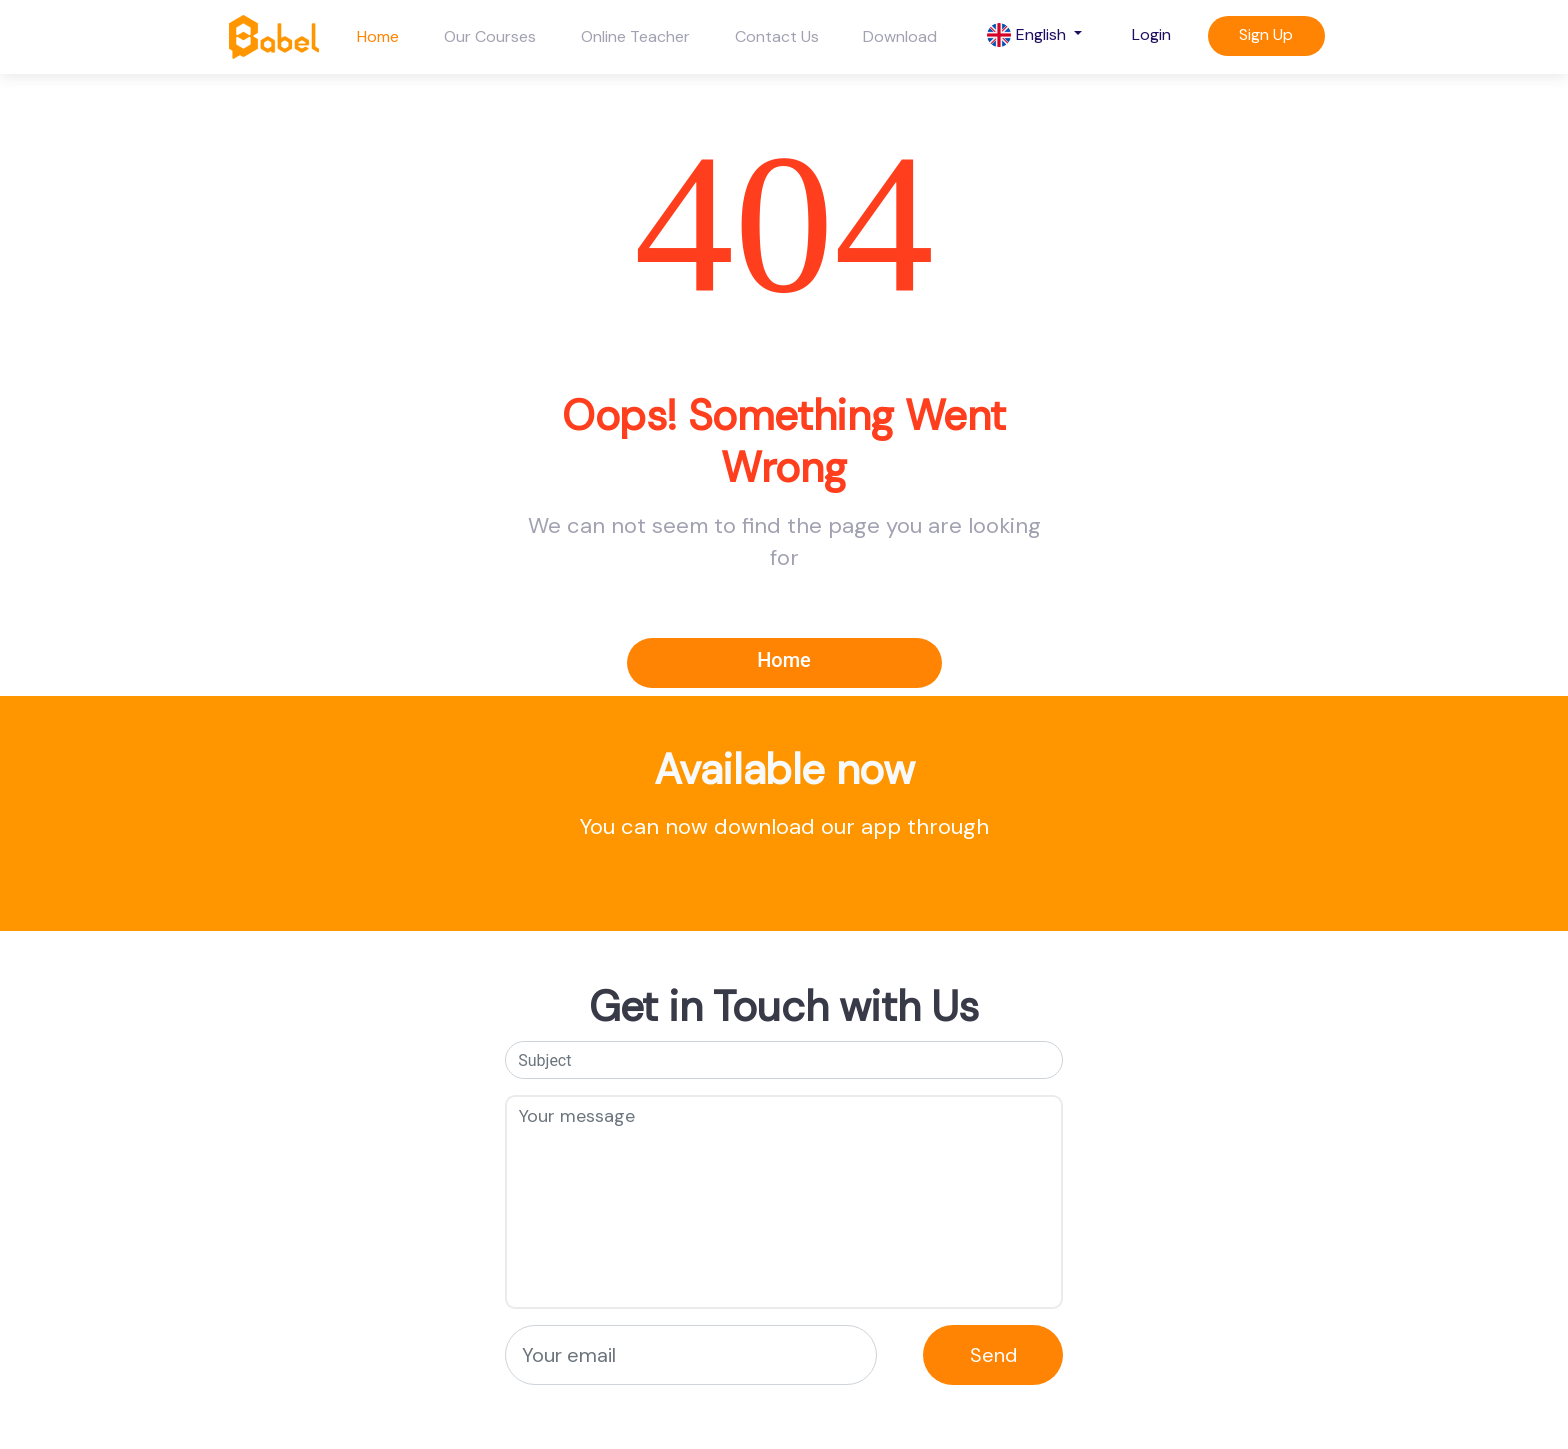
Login (1151, 34)
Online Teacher (635, 36)
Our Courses (490, 36)
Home (378, 36)
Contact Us (777, 36)
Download (900, 36)
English (1028, 35)
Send (993, 1355)
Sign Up (1266, 34)
